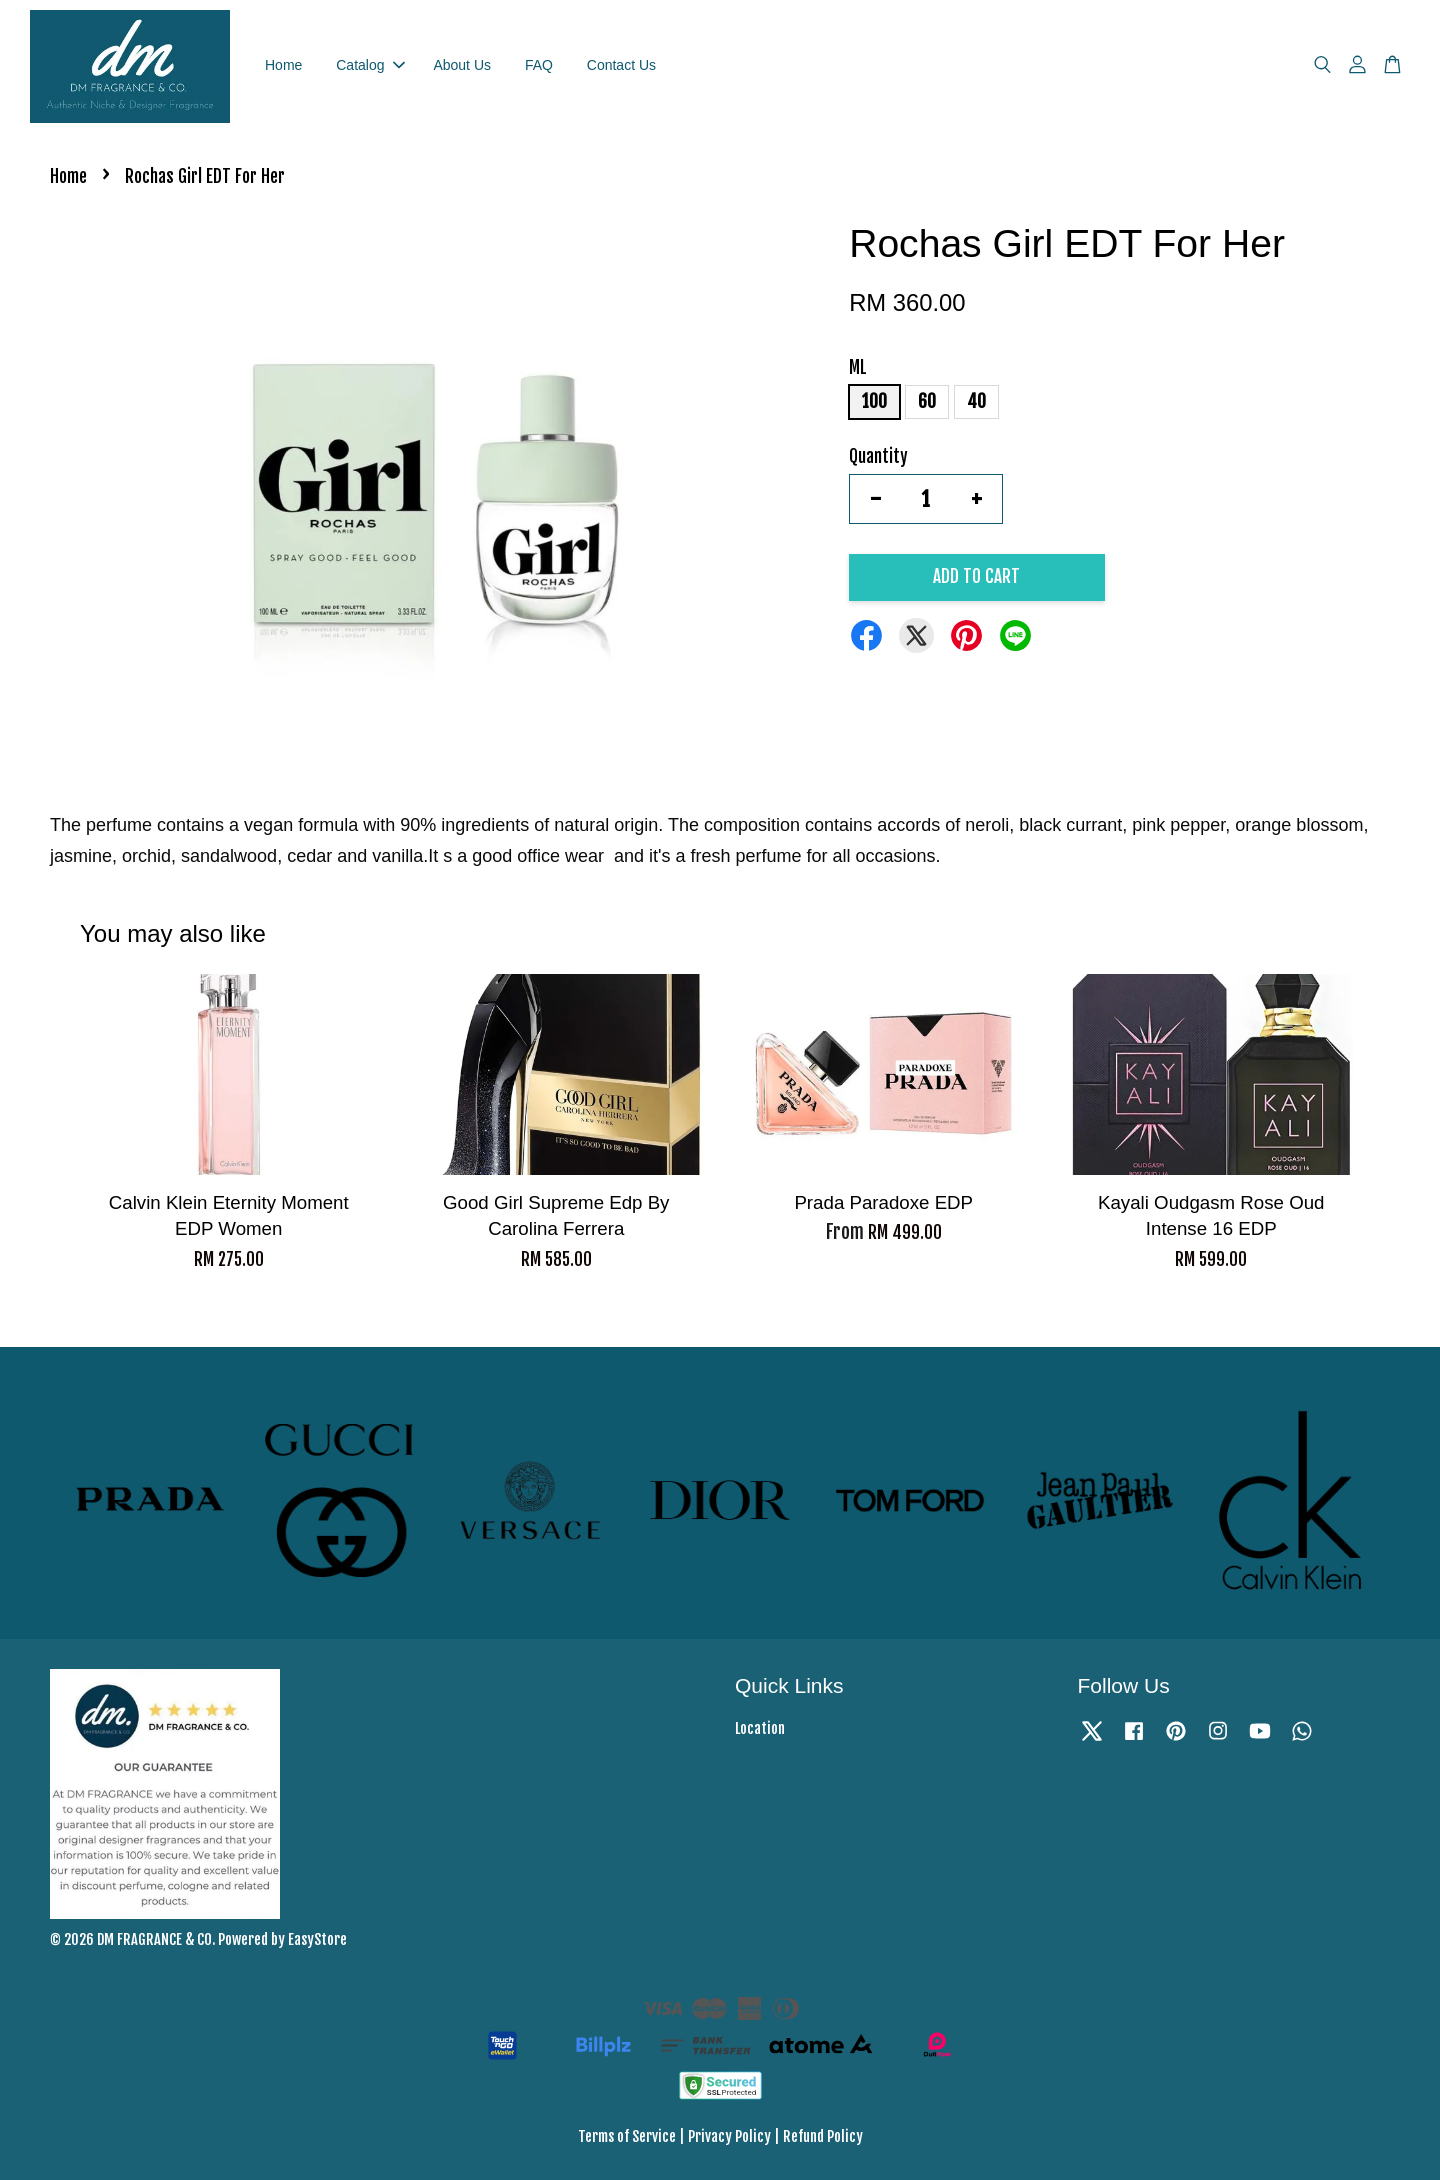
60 (927, 401)
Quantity (878, 456)
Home (283, 65)
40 (976, 401)
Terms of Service (627, 2136)
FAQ (539, 65)
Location (760, 1728)
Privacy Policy (729, 2136)
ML (858, 367)
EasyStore (317, 1939)
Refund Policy (823, 2136)
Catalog (370, 65)
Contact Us (621, 65)
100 (874, 401)
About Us (462, 65)
